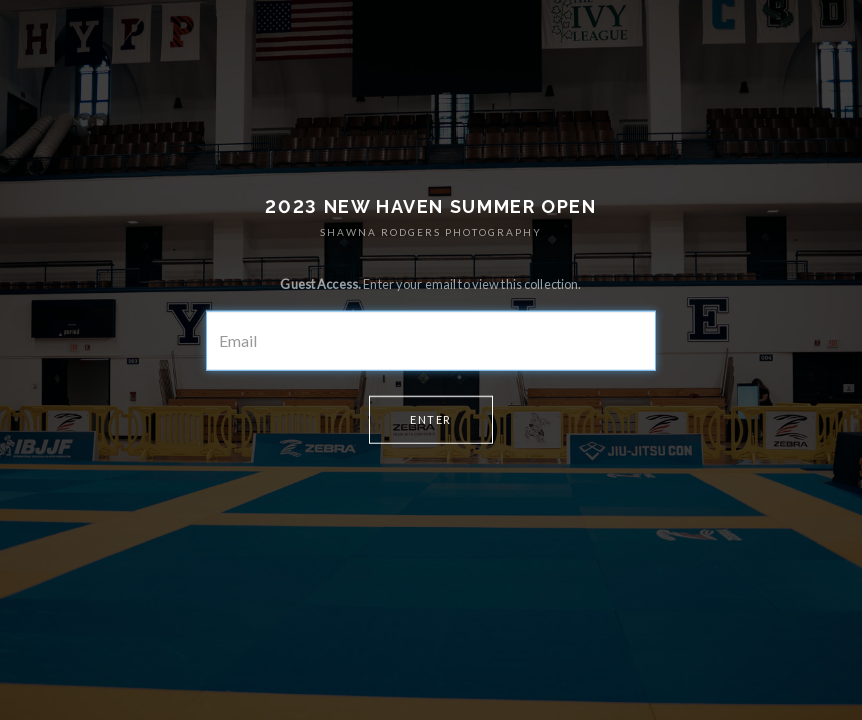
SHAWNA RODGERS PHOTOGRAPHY (431, 232)
